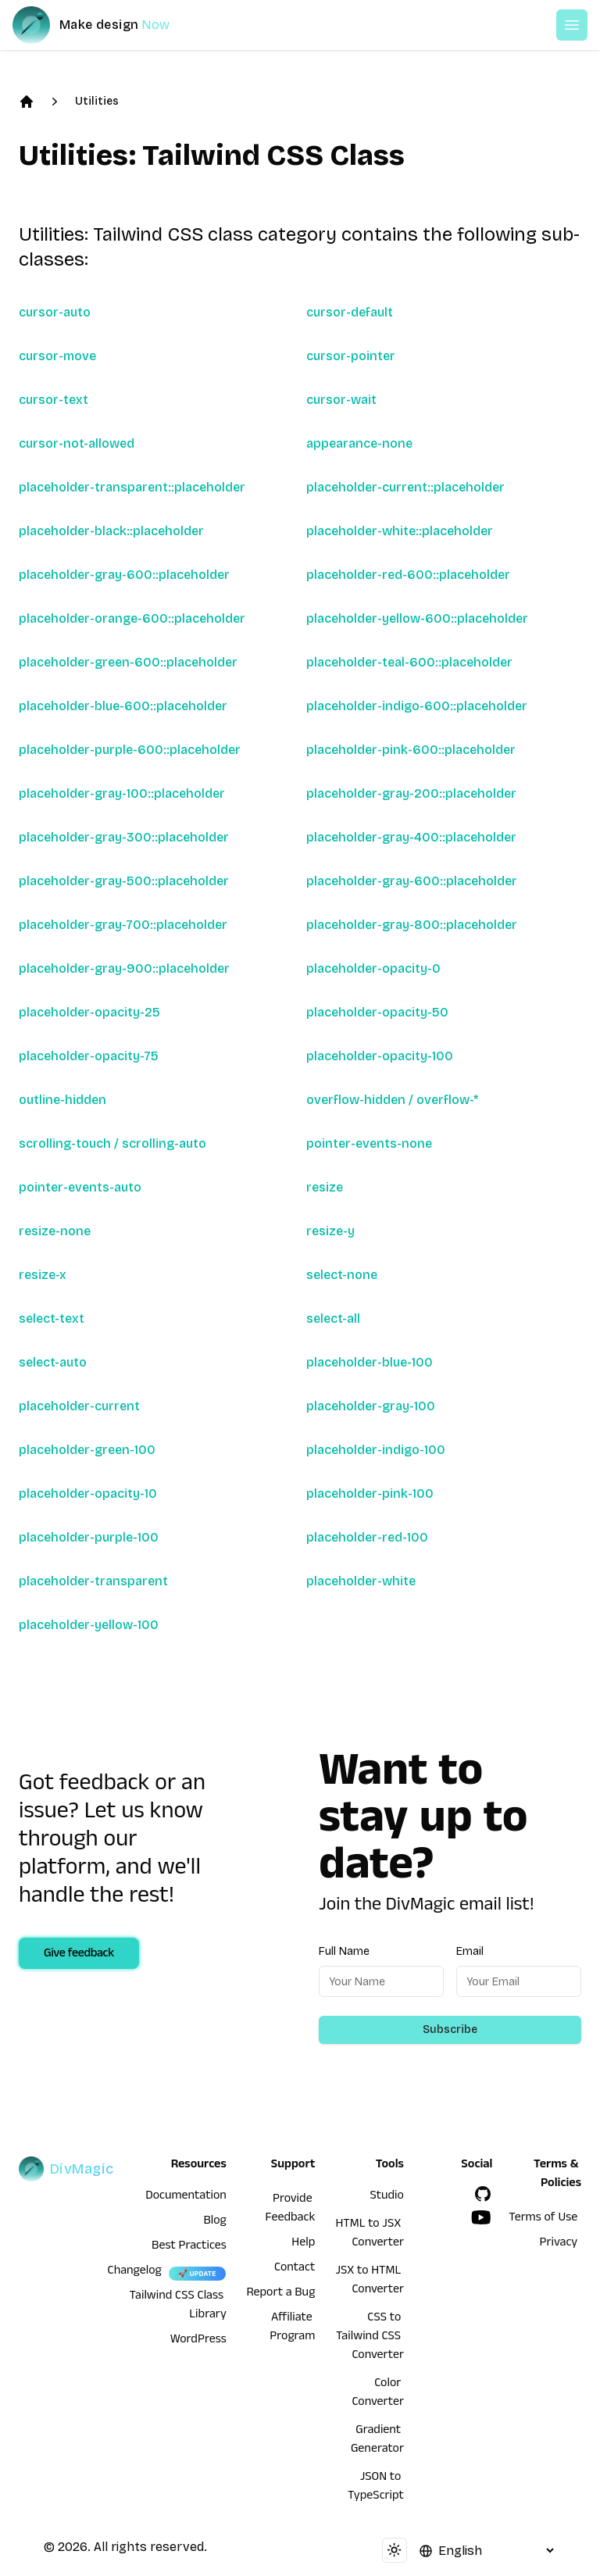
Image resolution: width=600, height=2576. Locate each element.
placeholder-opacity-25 (89, 1012)
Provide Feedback (291, 2209)
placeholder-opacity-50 (377, 1012)
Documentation (186, 2197)
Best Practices (189, 2247)
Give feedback (79, 1954)
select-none (341, 1274)
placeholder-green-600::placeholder (128, 662)
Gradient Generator (377, 2441)
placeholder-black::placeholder (111, 530)
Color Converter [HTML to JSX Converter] (378, 2394)
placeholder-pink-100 (370, 1493)
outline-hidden (62, 1099)
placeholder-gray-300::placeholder (124, 837)
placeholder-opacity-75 (89, 1056)
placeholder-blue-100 (369, 1362)
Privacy (559, 2244)
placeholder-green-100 (87, 1449)
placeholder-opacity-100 (379, 1056)
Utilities (97, 101)
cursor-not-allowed (76, 443)
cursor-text (53, 399)
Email (470, 1951)
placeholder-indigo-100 (375, 1449)
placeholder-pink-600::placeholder (411, 749)
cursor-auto (55, 312)
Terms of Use (543, 2219)
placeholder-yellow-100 (89, 1624)
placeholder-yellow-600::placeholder (417, 618)
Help (303, 2244)
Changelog (135, 2272)
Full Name (344, 1951)
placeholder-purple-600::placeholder (130, 749)
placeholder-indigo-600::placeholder (416, 705)
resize (324, 1187)
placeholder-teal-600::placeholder (409, 662)
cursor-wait (341, 399)
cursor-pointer (350, 355)
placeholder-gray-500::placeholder (124, 881)
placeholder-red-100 (367, 1537)
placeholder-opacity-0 (373, 968)
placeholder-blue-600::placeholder (123, 705)
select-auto (53, 1362)
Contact (294, 2269)
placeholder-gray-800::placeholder (411, 924)
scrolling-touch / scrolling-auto (112, 1143)
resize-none (55, 1231)
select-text (51, 1318)
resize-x (42, 1274)
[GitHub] (482, 2194)
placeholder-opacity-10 (88, 1493)
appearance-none (359, 443)
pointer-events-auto (80, 1187)
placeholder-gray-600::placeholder (124, 574)
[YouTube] (481, 2217)
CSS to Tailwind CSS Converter (370, 2338)
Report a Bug (281, 2294)
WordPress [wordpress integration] (198, 2340)
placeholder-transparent (93, 1581)
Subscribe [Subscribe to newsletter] (450, 2029)
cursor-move (57, 355)
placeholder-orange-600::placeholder (132, 618)
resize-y (330, 1231)
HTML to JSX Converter (369, 2234)
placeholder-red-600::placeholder (408, 574)
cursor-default (349, 312)
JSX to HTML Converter (369, 2281)
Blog (215, 2222)
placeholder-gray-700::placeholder (123, 924)
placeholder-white (361, 1581)
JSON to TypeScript (376, 2487)
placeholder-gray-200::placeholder (411, 793)
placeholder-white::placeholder (399, 530)
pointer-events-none (369, 1143)
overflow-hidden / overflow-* (392, 1099)
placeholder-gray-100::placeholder (122, 793)
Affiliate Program (292, 2328)
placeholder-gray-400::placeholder (411, 837)
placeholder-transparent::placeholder (132, 487)
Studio (387, 2197)
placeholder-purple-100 (89, 1537)
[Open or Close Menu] (572, 25)
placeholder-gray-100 (370, 1406)
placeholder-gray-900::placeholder (124, 968)
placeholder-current (79, 1406)
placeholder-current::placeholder (405, 487)
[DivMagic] (106, 25)
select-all (333, 1318)
